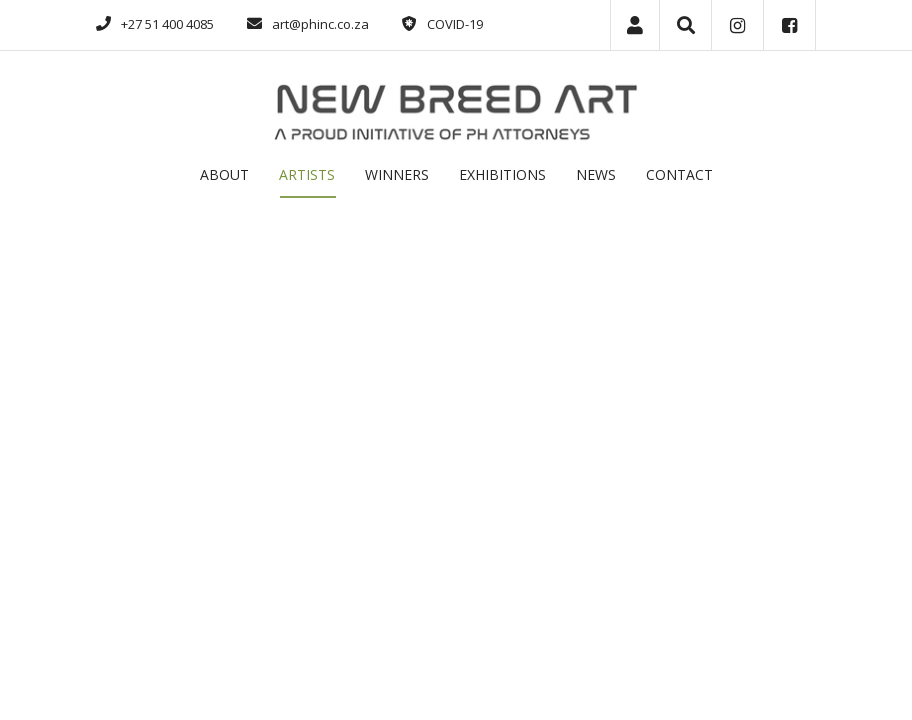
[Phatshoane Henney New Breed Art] (455, 109)
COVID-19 (455, 24)
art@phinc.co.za (320, 24)
